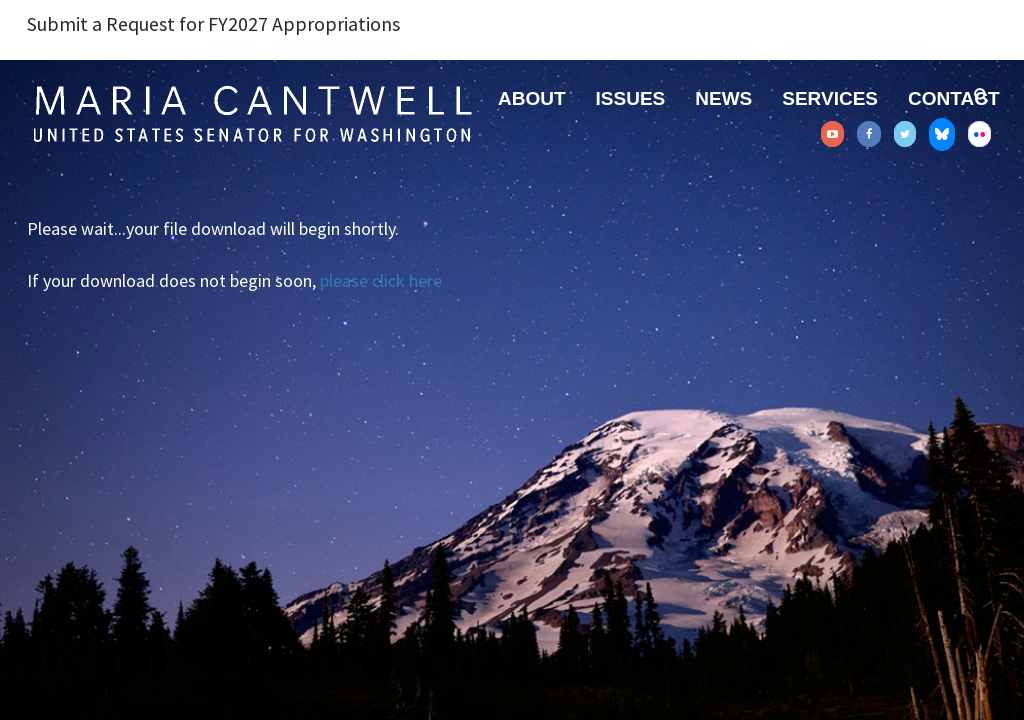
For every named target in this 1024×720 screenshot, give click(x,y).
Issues (631, 98)
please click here (381, 280)
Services (830, 98)
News (723, 98)
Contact (953, 98)
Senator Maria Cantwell (252, 113)
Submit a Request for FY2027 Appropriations (213, 24)
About (532, 98)
